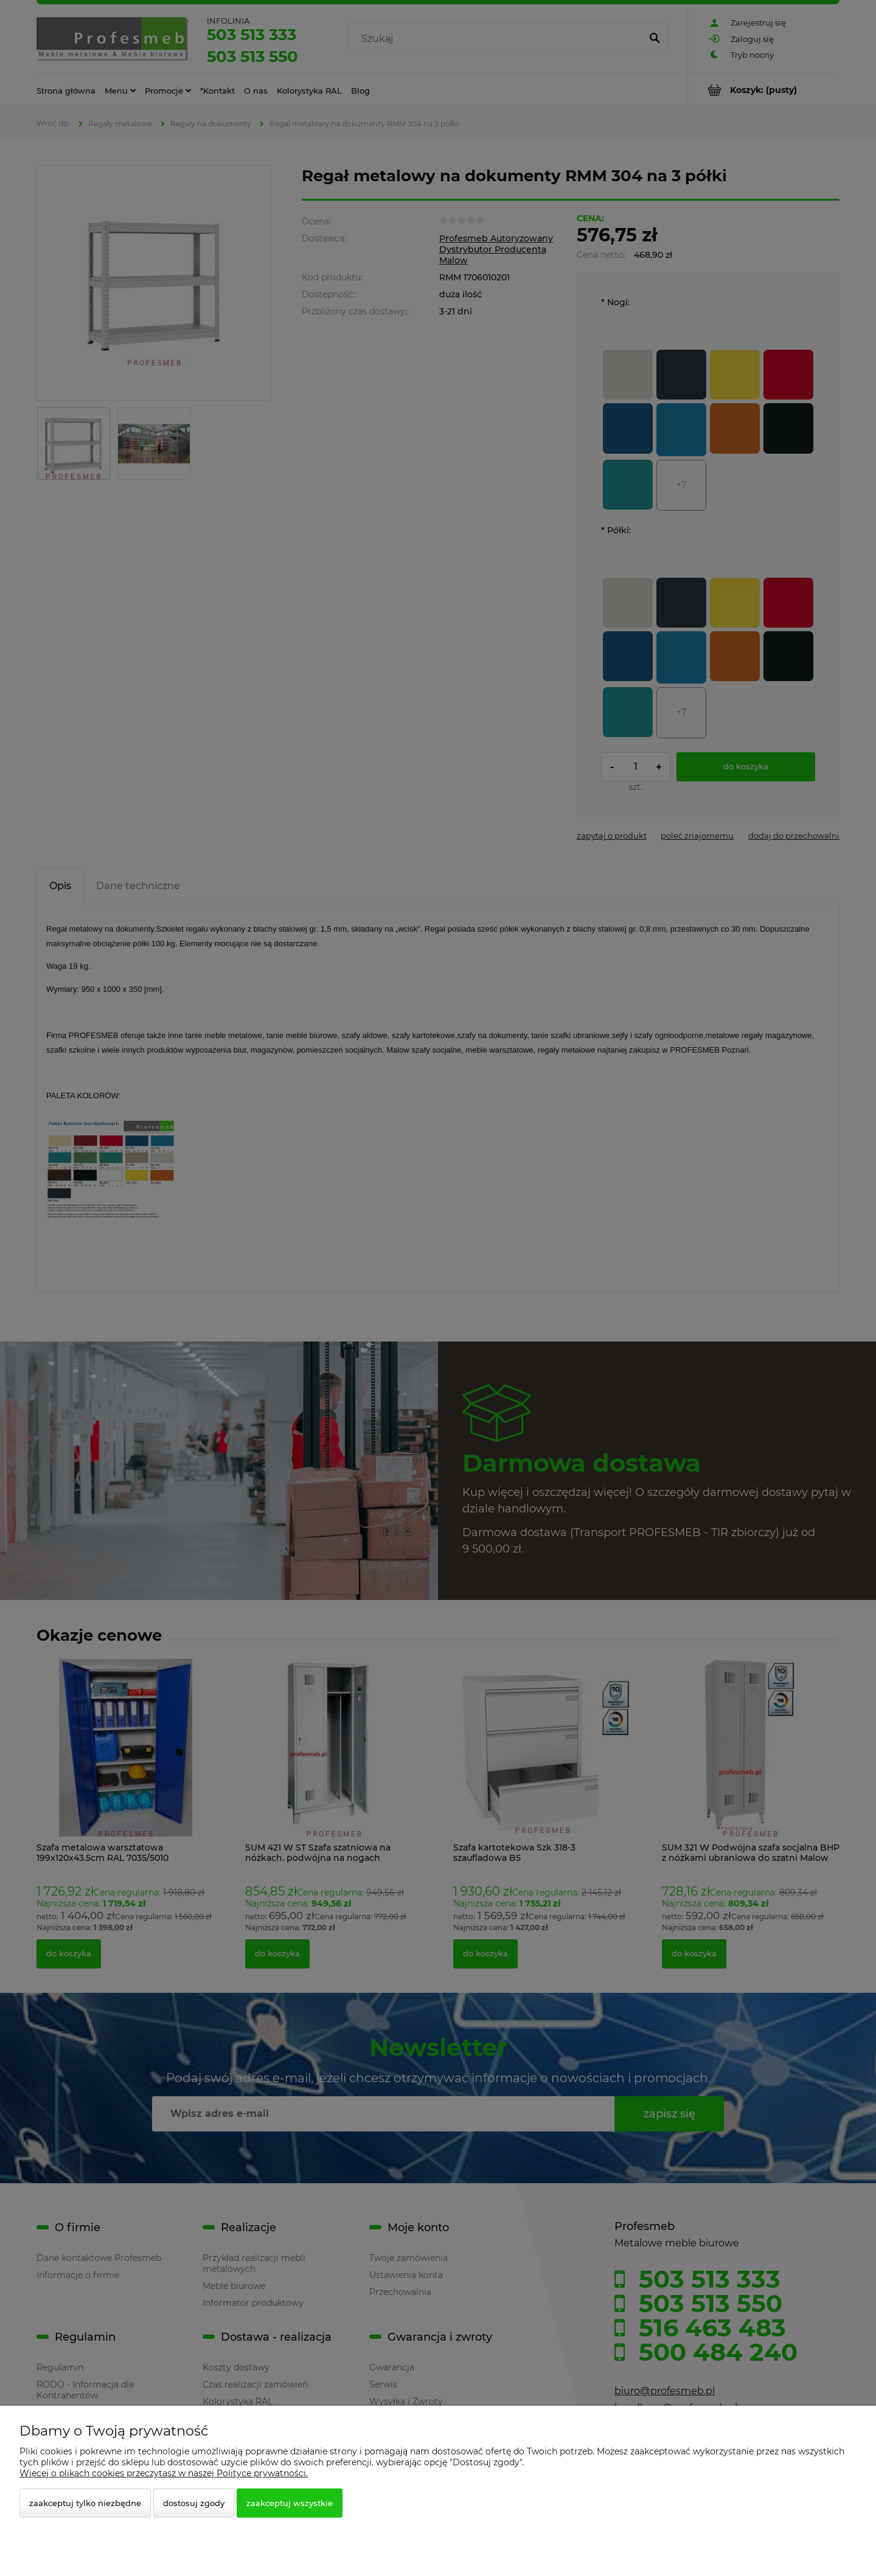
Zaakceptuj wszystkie (289, 2503)
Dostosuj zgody (193, 2503)
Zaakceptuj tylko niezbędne (85, 2503)
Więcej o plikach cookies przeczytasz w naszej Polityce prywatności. (163, 2473)
